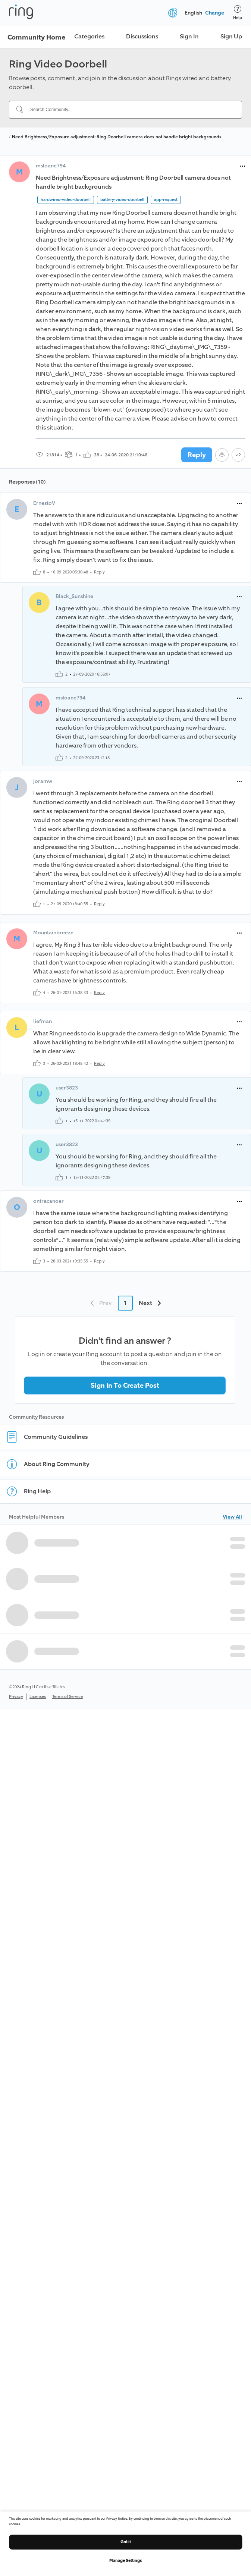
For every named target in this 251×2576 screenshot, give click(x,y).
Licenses (37, 1696)
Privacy (16, 1696)
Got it (125, 2542)
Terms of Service (67, 1696)
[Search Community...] (130, 110)
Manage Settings (125, 2560)
